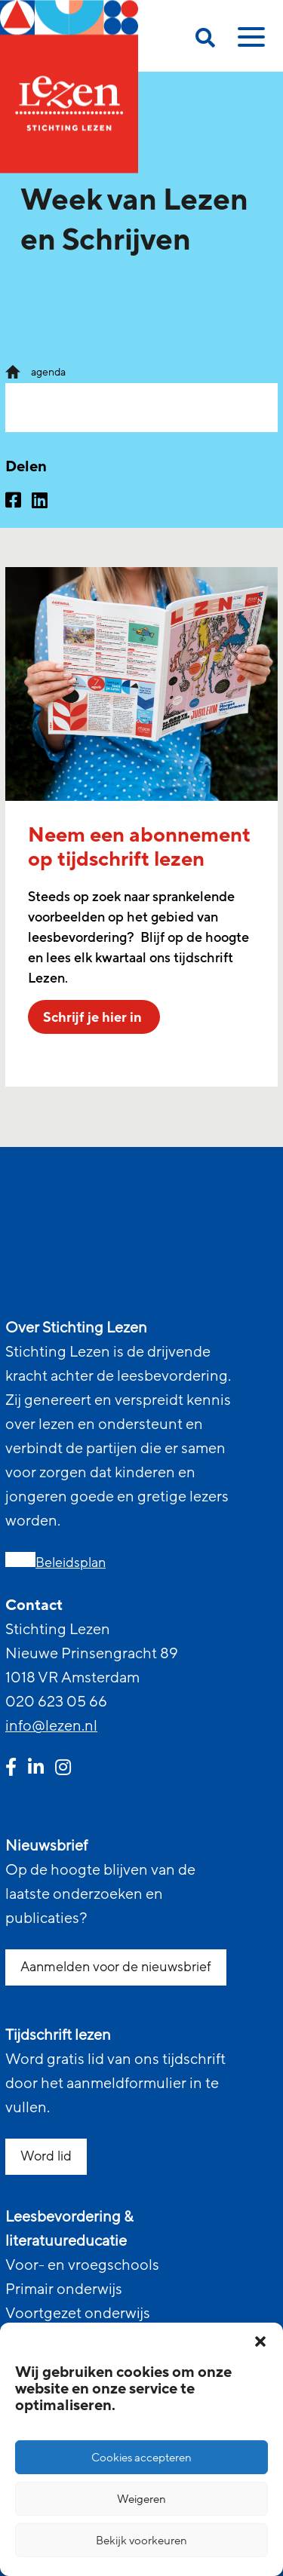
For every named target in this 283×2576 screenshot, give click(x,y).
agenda (48, 372)
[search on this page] (205, 40)
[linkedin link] (36, 1769)
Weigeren (141, 2499)
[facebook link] (11, 1769)
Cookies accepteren (141, 2457)
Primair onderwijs (63, 2289)
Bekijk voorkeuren (141, 2540)
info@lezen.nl (51, 1726)
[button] (260, 2341)
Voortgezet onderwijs (77, 2313)
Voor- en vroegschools (82, 2265)
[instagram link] (63, 1769)
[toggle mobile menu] (249, 42)
